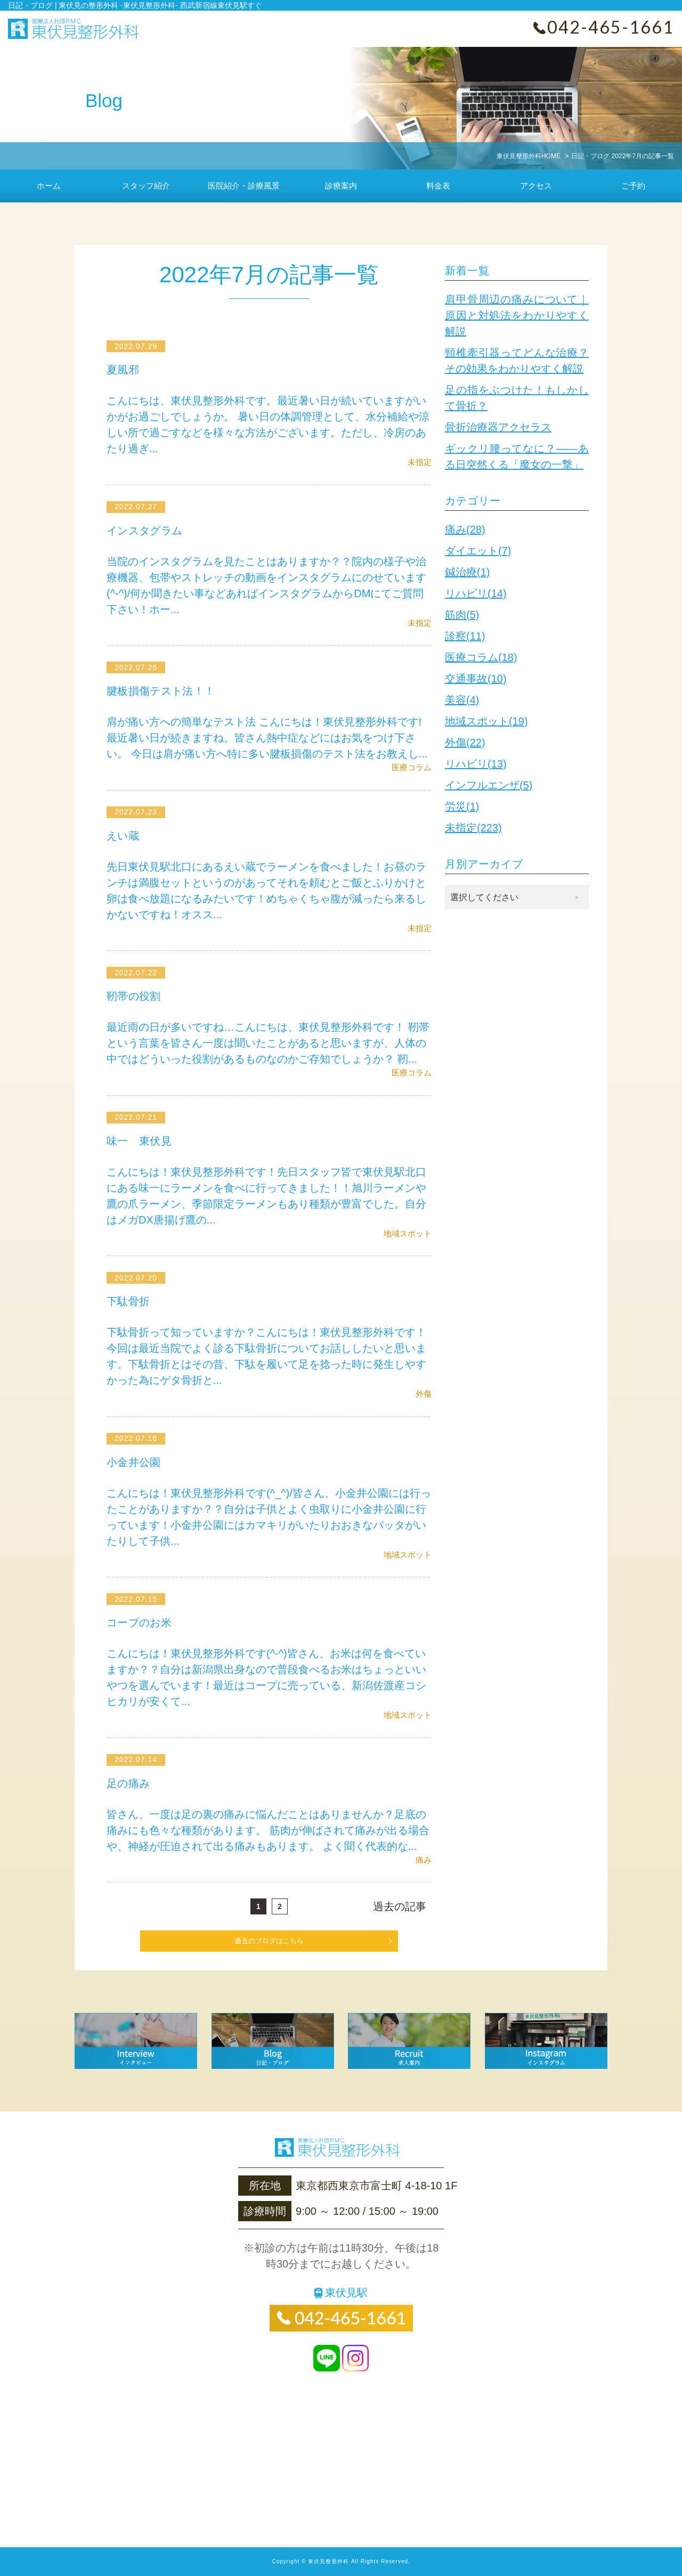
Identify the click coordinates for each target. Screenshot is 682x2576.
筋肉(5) (462, 615)
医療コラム (412, 767)
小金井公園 (135, 1462)
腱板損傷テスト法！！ (162, 691)
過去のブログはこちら (269, 1941)
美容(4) (462, 700)
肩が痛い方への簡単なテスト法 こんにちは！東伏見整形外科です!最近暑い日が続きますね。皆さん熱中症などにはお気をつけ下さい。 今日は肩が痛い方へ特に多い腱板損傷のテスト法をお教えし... (267, 738)
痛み (424, 1859)
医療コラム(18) (481, 657)
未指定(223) (473, 828)
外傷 (424, 1393)
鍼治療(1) (467, 572)
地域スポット (408, 1233)
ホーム (49, 185)
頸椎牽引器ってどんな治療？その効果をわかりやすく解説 (517, 360)
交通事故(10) (476, 678)
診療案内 (341, 185)
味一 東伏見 (140, 1141)
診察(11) (465, 636)
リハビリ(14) (476, 593)
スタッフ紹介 (146, 185)
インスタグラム (146, 530)
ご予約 (633, 185)
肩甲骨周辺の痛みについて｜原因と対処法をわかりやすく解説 (517, 315)
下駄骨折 (129, 1301)
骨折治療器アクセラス (498, 427)
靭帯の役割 (135, 996)
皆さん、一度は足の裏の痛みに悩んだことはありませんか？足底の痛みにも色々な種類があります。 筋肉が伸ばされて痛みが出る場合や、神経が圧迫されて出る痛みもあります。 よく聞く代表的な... (268, 1830)
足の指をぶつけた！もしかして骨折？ (517, 398)
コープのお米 (140, 1622)
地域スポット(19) (486, 721)
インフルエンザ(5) (488, 785)
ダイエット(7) (478, 551)
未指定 (420, 462)
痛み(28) (465, 529)
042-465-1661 (610, 27)
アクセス (536, 185)
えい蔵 (123, 836)
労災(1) (462, 806)
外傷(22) (465, 742)
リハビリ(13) (476, 764)
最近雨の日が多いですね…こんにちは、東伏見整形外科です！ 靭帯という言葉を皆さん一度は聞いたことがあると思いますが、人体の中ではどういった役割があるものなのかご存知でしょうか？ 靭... (268, 1043)
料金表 (438, 185)
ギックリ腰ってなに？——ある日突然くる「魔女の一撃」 (517, 456)
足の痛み (129, 1783)
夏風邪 (123, 370)
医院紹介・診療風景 (244, 185)
